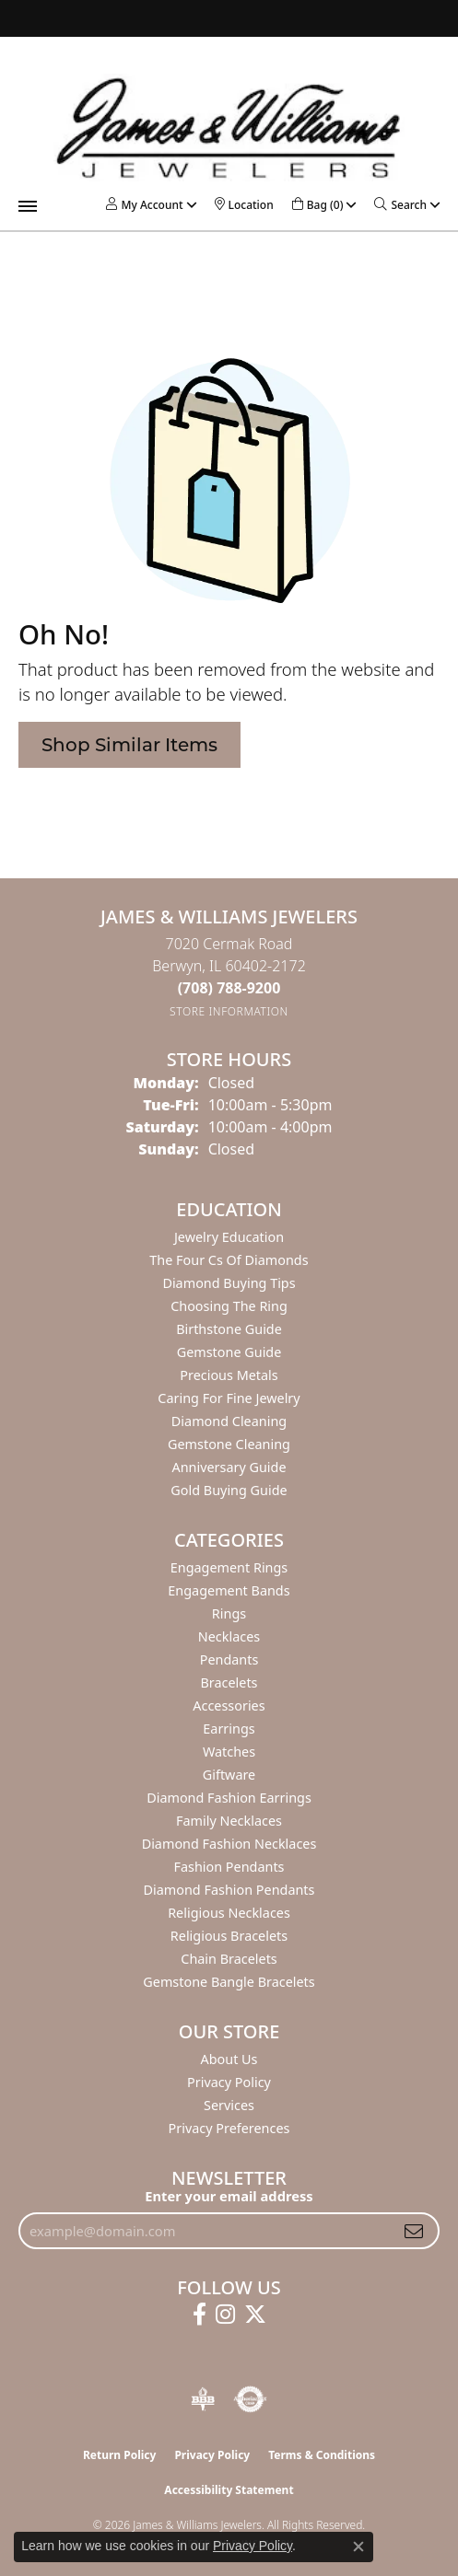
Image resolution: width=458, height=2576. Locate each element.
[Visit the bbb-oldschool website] (202, 2399)
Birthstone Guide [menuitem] (229, 1329)
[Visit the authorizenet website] (250, 2399)
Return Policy (120, 2455)
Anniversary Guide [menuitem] (228, 1467)
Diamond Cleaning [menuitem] (229, 1421)
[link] (244, 205)
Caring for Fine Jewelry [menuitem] (228, 1398)
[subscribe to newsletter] (414, 2230)
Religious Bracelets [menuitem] (229, 1935)
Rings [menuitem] (229, 1613)
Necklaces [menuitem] (229, 1636)
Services (229, 2105)
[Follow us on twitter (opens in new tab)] (255, 2314)
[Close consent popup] (358, 2546)
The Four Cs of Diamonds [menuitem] (228, 1260)
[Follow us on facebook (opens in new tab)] (199, 2314)
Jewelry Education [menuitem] (229, 1237)
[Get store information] (229, 1011)
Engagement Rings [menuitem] (229, 1567)
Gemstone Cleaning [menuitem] (229, 1444)
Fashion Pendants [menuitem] (228, 1866)
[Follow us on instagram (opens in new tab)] (225, 2314)
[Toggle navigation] (27, 206)
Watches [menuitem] (229, 1751)
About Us (229, 2059)
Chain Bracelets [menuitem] (228, 1958)
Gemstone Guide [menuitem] (229, 1352)
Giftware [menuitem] (229, 1774)
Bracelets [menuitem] (228, 1682)
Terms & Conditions (321, 2455)
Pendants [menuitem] (229, 1659)
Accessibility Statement (228, 2490)
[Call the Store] (229, 988)
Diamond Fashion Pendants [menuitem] (229, 1889)
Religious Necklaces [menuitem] (229, 1912)
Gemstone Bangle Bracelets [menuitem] (228, 1981)
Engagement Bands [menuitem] (228, 1590)
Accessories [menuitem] (228, 1705)
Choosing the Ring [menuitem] (229, 1306)
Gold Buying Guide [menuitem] (228, 1490)
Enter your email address (228, 2196)
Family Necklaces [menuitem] (229, 1820)
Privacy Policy (229, 2082)
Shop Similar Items (129, 745)
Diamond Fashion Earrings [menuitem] (229, 1797)
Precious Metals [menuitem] (228, 1375)
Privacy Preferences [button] (229, 2128)
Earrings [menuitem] (228, 1728)
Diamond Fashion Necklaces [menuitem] (229, 1843)
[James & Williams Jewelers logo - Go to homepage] (229, 127)
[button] (144, 205)
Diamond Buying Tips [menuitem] (228, 1283)
